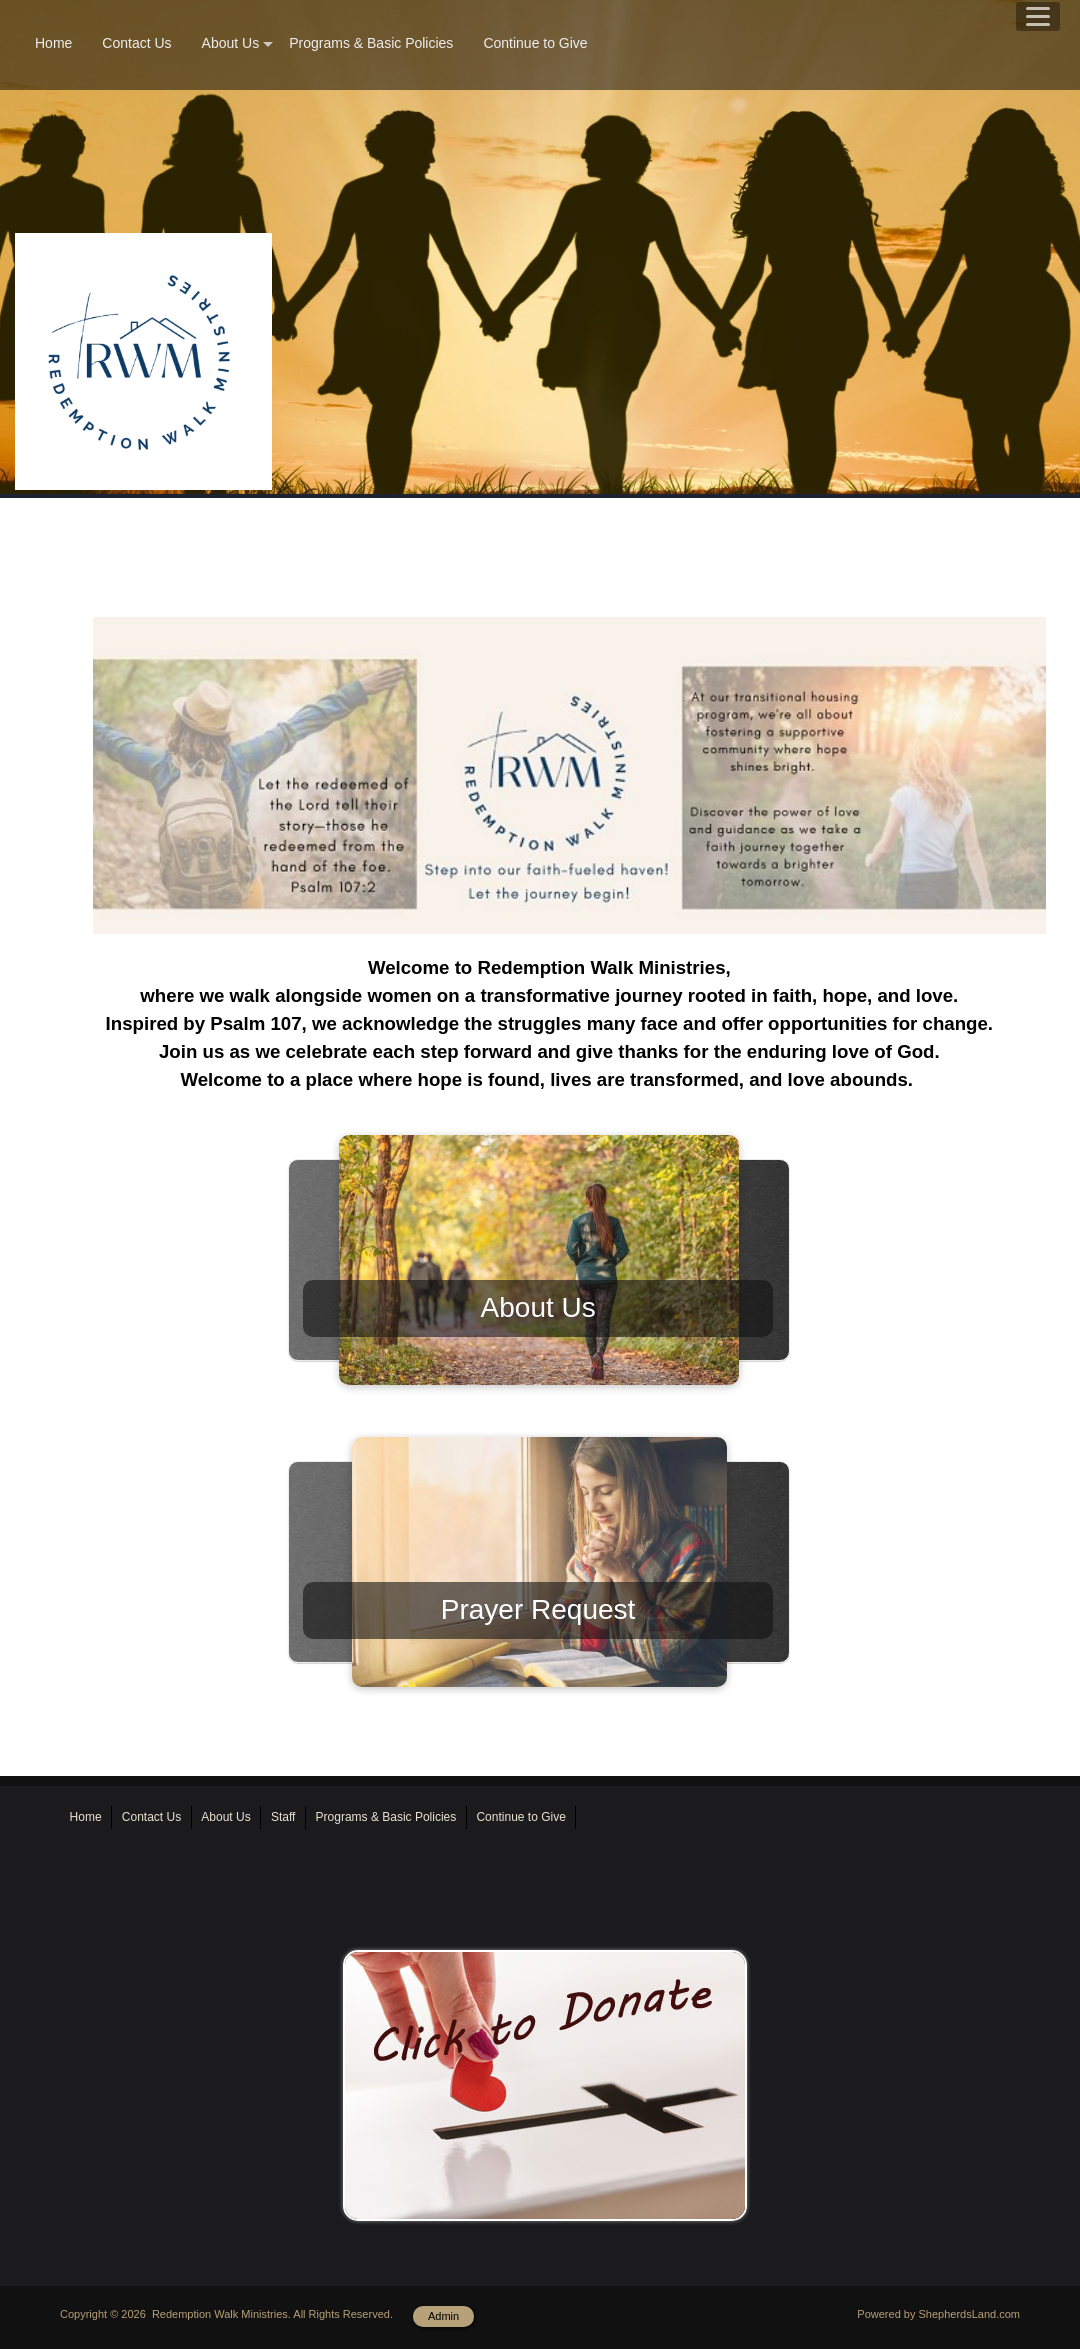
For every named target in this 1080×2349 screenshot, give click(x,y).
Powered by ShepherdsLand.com (938, 2314)
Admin (443, 2316)
